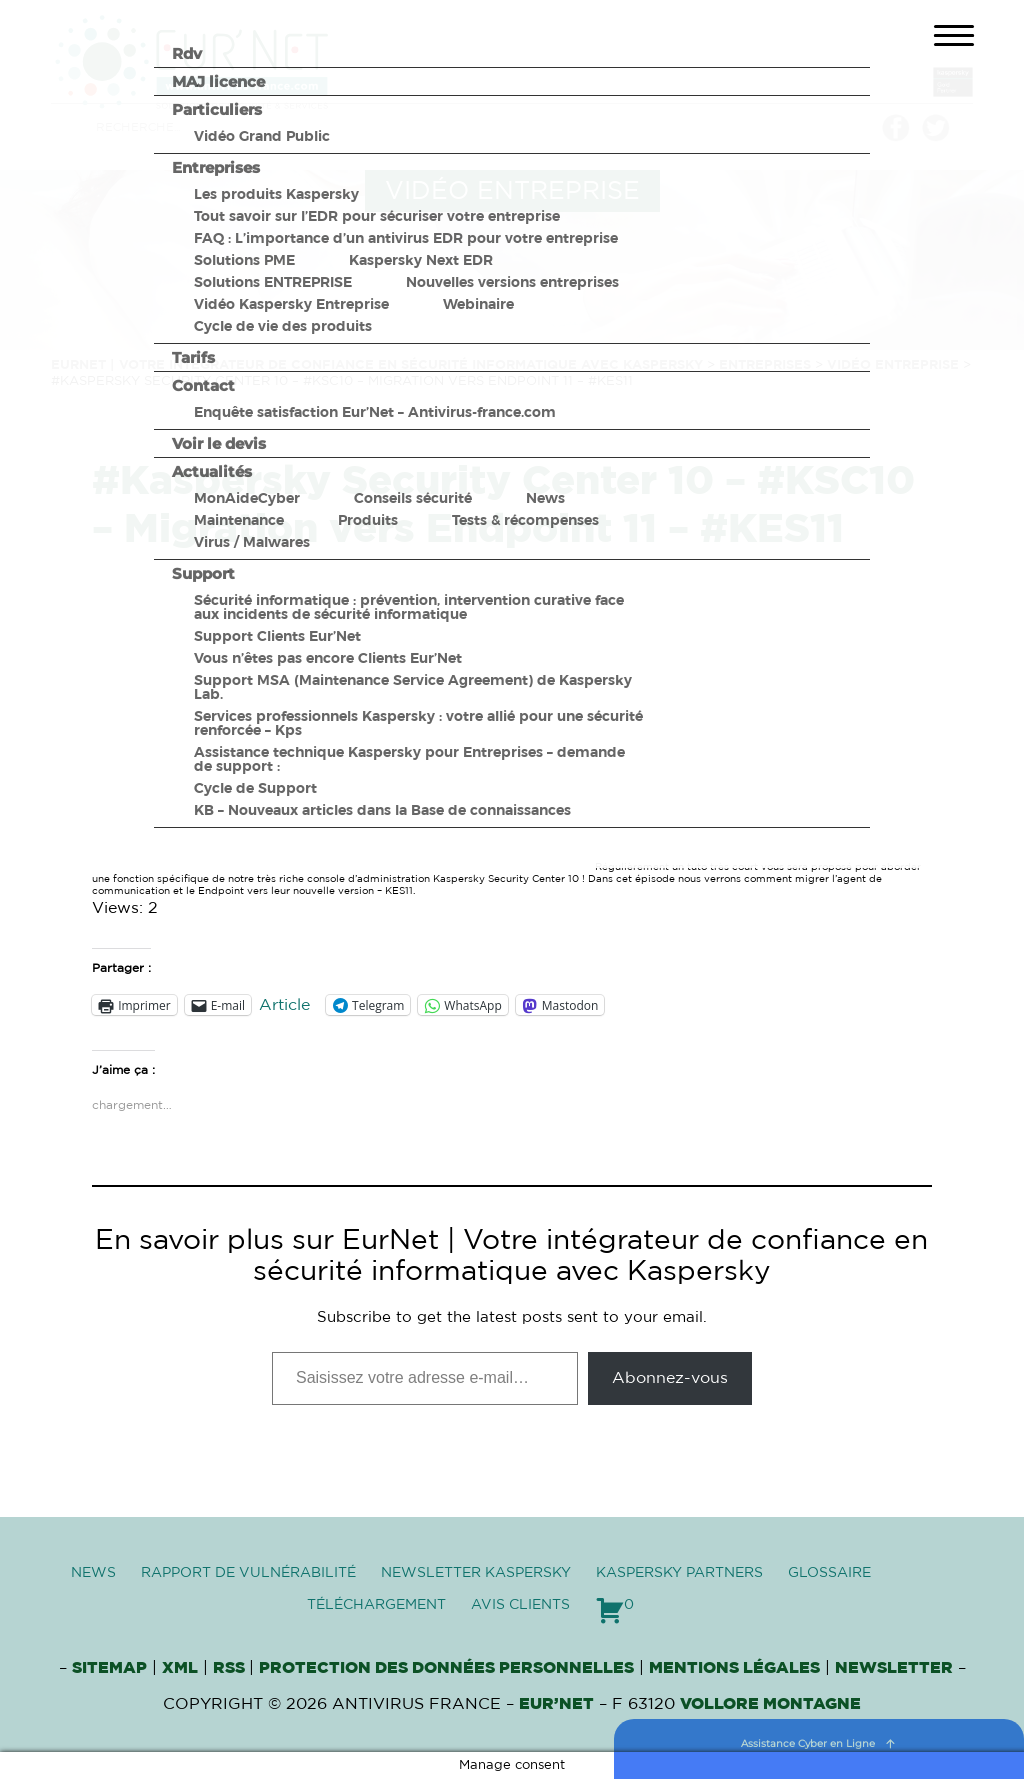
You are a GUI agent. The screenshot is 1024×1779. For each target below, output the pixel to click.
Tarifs (193, 357)
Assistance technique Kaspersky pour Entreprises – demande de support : (409, 759)
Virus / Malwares (252, 542)
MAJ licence (218, 81)
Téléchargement (376, 1605)
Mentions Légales (734, 1668)
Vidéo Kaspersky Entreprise (291, 304)
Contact (203, 385)
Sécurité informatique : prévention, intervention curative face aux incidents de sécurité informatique (409, 607)
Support (203, 573)
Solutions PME (244, 260)
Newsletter (894, 1668)
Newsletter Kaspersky (476, 1573)
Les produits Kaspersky (276, 194)
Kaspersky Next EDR (421, 260)
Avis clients (520, 1605)
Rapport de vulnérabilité (248, 1573)
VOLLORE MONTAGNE (770, 1704)
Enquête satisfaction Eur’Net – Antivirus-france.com (375, 412)
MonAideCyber (247, 498)
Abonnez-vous (670, 1378)
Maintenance (239, 520)
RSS (231, 1668)
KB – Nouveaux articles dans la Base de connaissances (382, 810)
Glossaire (829, 1573)
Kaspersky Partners (679, 1573)
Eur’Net (556, 1704)
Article (284, 1005)
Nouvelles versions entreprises (512, 282)
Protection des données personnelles (446, 1668)
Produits (368, 520)
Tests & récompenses (525, 520)
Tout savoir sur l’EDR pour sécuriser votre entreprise (377, 216)
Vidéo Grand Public (262, 136)
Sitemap (109, 1668)
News (545, 498)
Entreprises (216, 167)
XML (180, 1668)
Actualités (212, 471)
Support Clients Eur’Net (277, 636)
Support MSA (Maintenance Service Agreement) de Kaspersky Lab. (413, 687)
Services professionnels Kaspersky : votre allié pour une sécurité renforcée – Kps (418, 723)
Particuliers (217, 109)
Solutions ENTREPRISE (273, 282)
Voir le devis (219, 443)
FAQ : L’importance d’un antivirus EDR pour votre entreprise (406, 238)
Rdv (187, 53)
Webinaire (478, 304)
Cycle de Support (255, 788)
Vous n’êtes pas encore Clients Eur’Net (328, 658)
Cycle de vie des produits (283, 326)
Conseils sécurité (413, 498)
